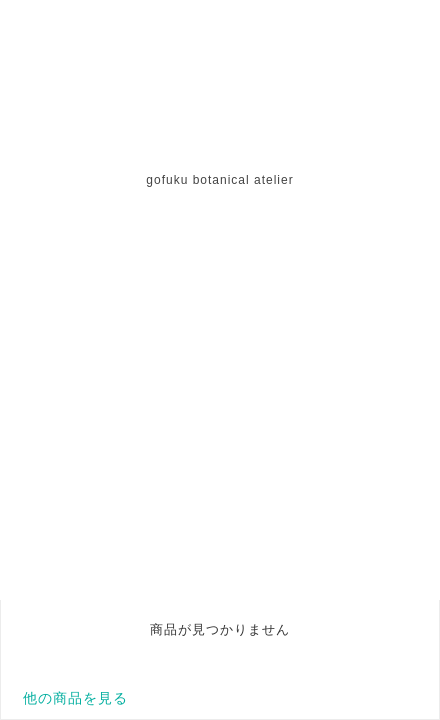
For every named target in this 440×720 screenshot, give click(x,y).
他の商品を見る (75, 698)
